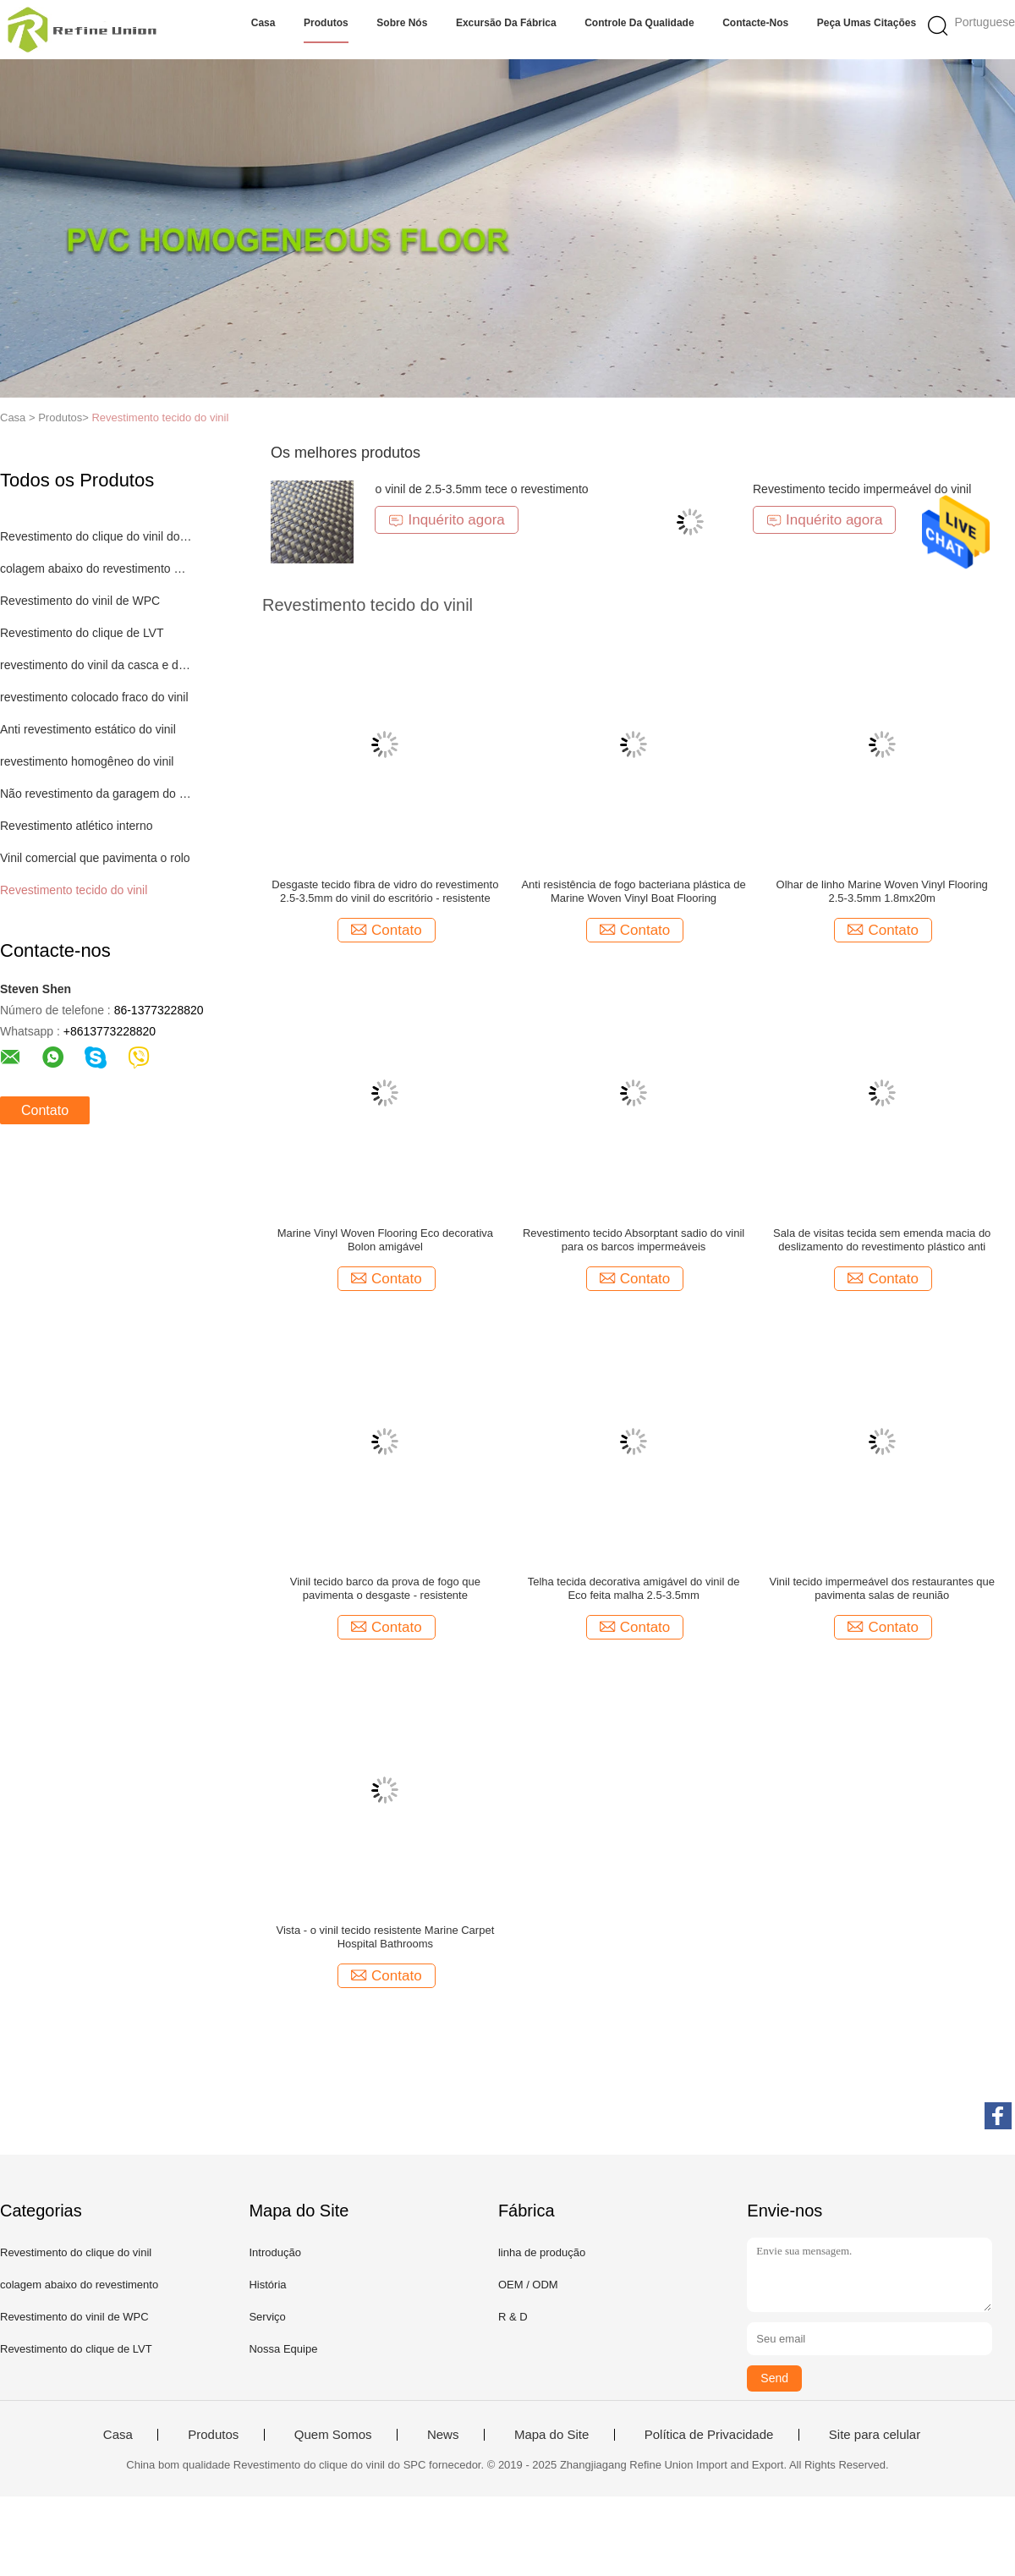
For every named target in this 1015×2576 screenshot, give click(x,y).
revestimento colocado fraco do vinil (94, 697)
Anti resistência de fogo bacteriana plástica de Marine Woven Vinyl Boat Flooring (633, 891)
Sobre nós (401, 23)
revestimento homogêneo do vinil (86, 761)
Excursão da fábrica (506, 23)
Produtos (326, 23)
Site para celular (874, 2435)
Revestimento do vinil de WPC (80, 600)
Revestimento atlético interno (76, 825)
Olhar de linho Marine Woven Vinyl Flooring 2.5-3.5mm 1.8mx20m (882, 891)
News (443, 2435)
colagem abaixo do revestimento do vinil (96, 568)
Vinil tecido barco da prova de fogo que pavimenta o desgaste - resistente (385, 1588)
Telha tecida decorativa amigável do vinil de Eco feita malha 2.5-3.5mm (634, 1588)
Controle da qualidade (639, 23)
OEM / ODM (528, 2284)
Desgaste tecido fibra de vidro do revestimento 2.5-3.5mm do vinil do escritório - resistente (385, 891)
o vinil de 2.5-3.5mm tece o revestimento (481, 489)
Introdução (274, 2252)
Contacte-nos (755, 23)
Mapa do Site (551, 2435)
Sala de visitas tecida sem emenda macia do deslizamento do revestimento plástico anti (881, 1240)
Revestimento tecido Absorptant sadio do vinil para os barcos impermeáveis (633, 1240)
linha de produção (541, 2252)
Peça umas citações (866, 23)
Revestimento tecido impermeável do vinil (862, 489)
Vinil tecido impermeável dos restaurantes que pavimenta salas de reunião (882, 1588)
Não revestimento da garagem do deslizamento (96, 793)
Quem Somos (333, 2435)
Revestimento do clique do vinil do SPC (96, 536)
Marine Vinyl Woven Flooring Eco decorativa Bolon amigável (385, 1240)
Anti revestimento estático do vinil (88, 729)
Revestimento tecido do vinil (159, 417)
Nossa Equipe (283, 2349)
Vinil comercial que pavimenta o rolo (95, 858)
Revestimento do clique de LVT (82, 633)
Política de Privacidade (709, 2435)
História (267, 2284)
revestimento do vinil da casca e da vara (96, 665)
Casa (263, 23)
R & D (513, 2316)
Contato (45, 1110)
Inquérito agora (446, 520)
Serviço (267, 2316)
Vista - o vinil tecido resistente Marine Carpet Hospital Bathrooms (386, 1937)
